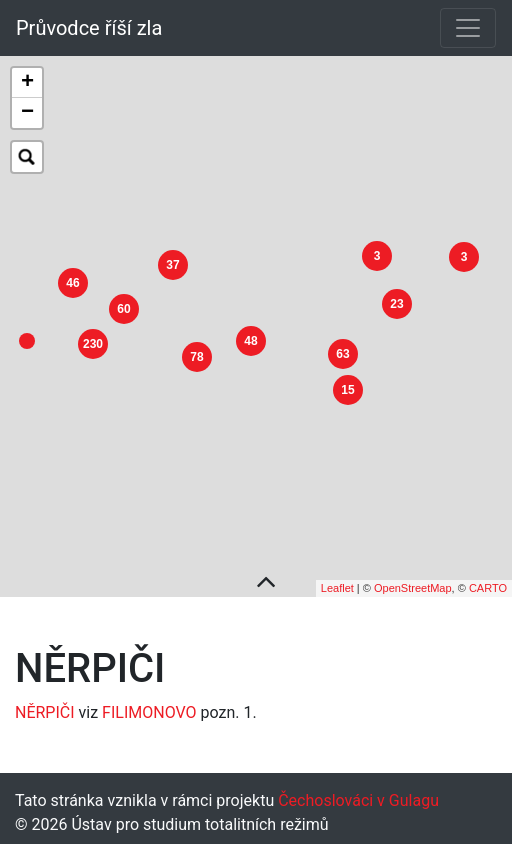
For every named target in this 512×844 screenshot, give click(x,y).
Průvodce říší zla (89, 28)
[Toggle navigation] (468, 28)
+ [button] (27, 83)
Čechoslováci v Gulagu (356, 795)
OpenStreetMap (413, 583)
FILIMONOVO (149, 707)
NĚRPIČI (45, 707)
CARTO (488, 583)
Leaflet (337, 583)
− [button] (27, 113)
